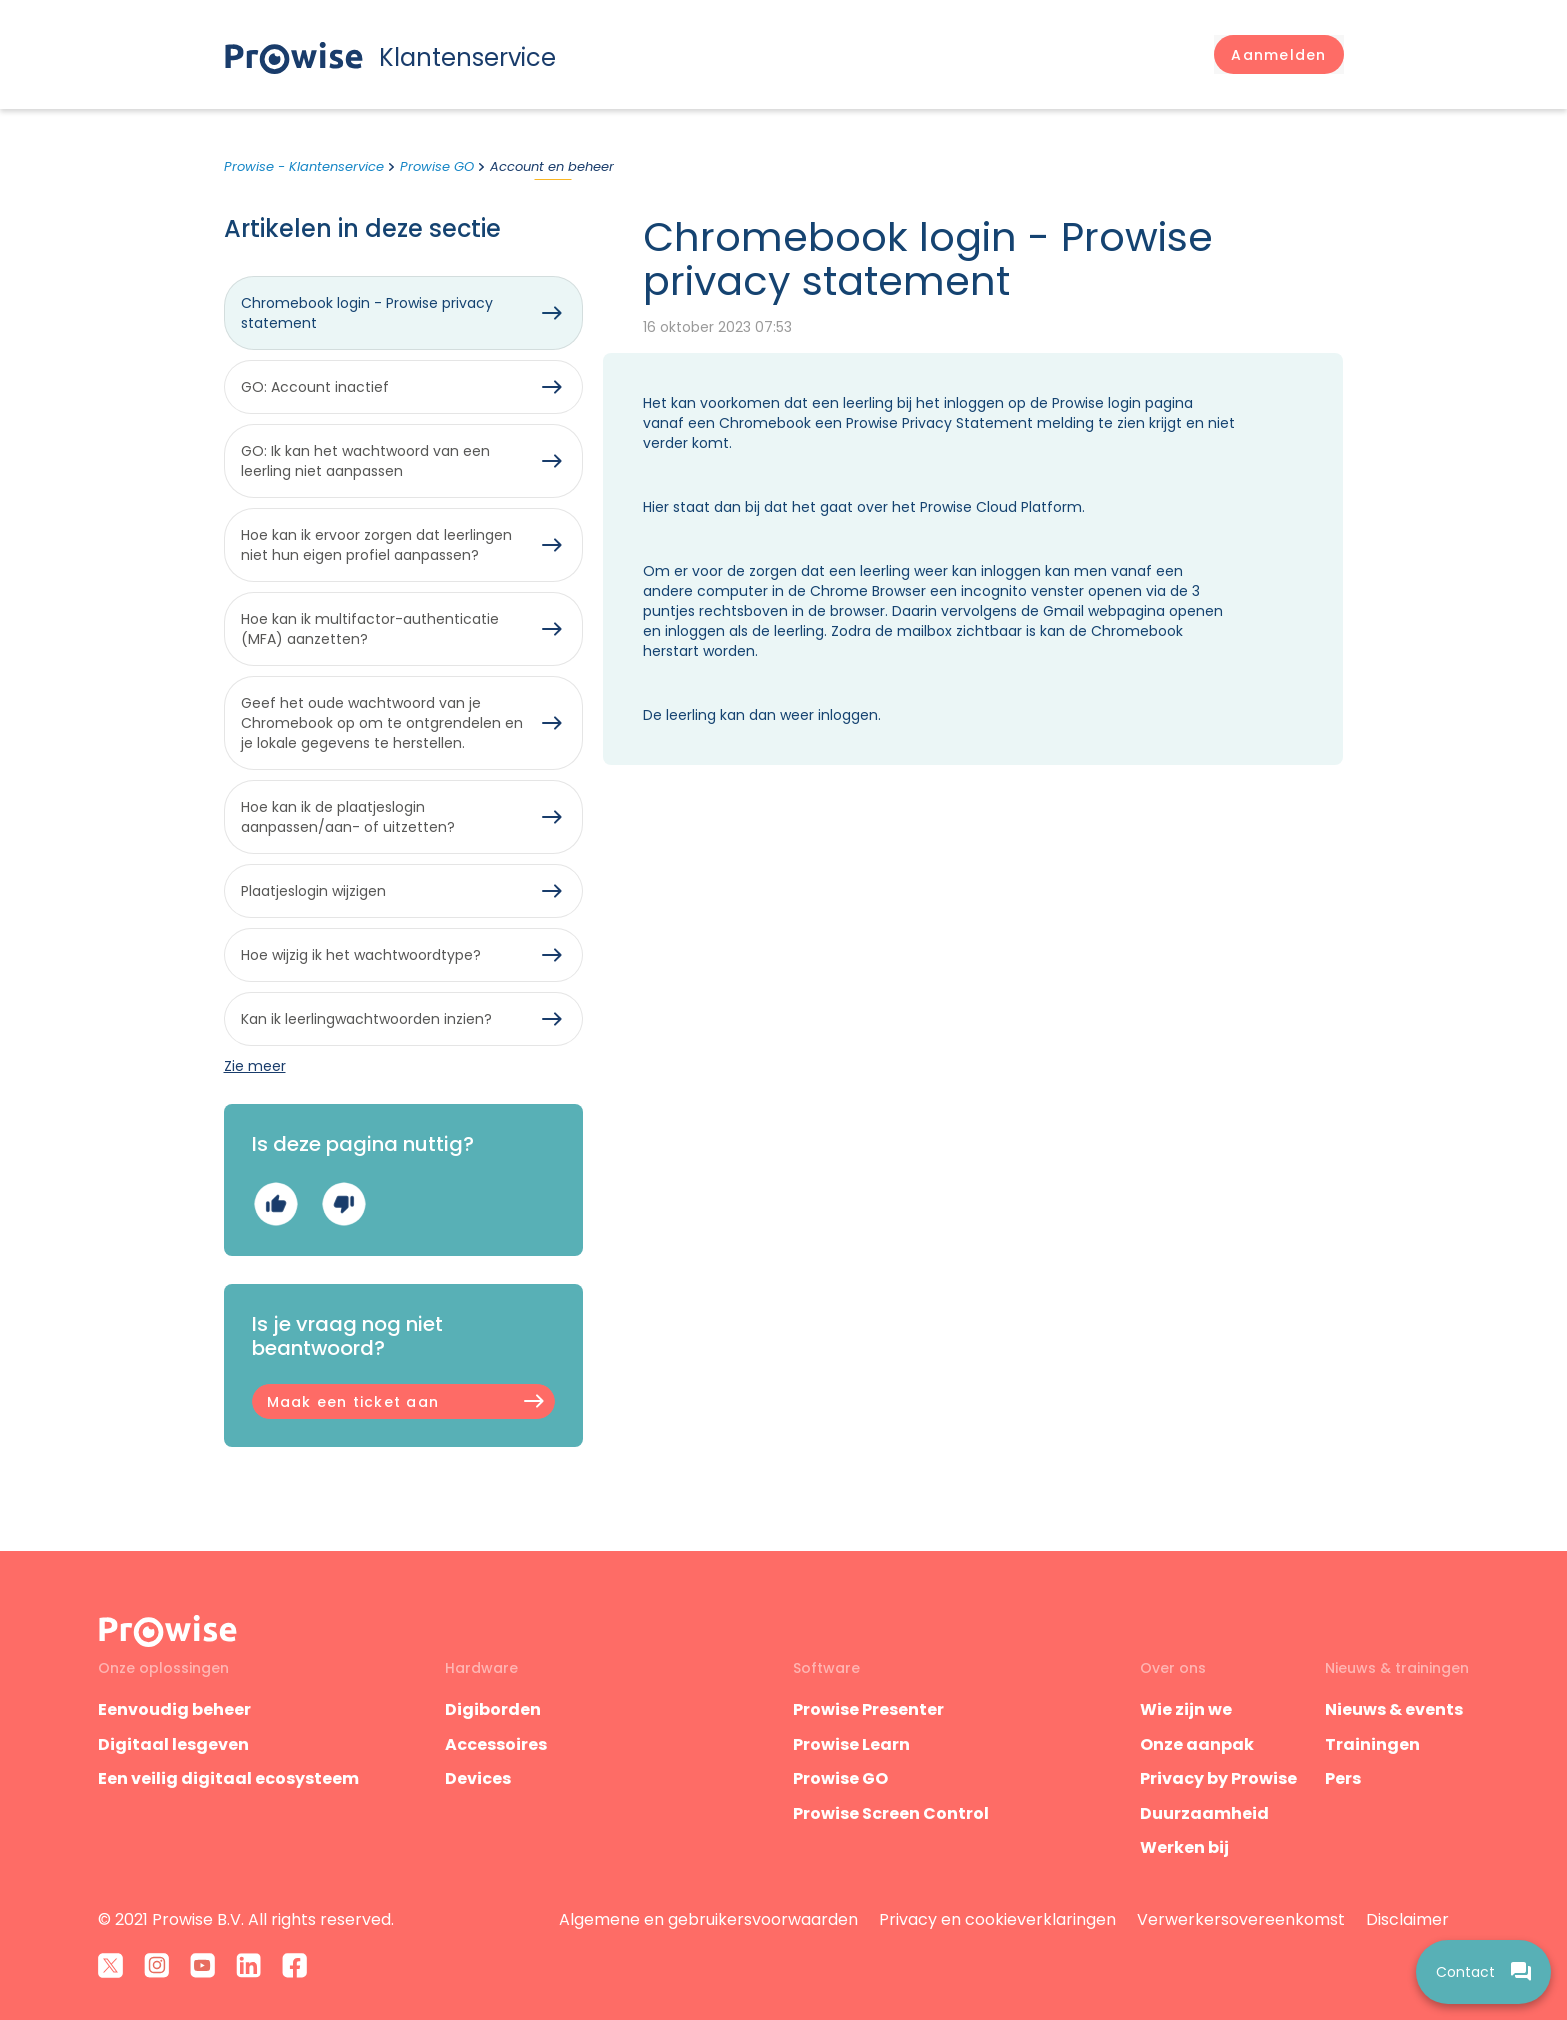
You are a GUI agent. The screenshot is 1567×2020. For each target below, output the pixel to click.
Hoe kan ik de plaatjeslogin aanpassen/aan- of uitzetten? (348, 817)
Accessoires (496, 1744)
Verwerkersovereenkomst (1241, 1919)
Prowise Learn (851, 1744)
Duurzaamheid (1204, 1813)
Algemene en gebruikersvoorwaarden (708, 1919)
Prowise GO (437, 166)
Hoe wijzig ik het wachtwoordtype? (361, 955)
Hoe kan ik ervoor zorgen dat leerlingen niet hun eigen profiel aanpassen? (376, 545)
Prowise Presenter (868, 1709)
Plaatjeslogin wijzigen (313, 891)
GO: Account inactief (315, 387)
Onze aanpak (1197, 1744)
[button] (1278, 55)
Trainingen (1372, 1744)
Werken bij (1184, 1847)
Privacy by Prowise (1218, 1778)
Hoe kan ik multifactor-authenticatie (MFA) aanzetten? (370, 629)
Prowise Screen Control (891, 1813)
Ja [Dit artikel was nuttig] (275, 1203)
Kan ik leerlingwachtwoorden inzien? (366, 1019)
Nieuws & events (1394, 1709)
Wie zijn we (1186, 1709)
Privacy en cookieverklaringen (997, 1919)
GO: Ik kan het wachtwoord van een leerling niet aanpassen (365, 461)
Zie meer (255, 1066)
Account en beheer (552, 166)
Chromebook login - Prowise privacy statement (367, 313)
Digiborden (493, 1709)
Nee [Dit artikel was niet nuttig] (343, 1203)
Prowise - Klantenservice (304, 166)
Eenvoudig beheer (174, 1709)
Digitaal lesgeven (173, 1744)
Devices (478, 1778)
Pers (1343, 1778)
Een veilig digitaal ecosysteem (228, 1778)
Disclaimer (1407, 1919)
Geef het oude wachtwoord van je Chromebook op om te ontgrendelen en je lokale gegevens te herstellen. (382, 723)
